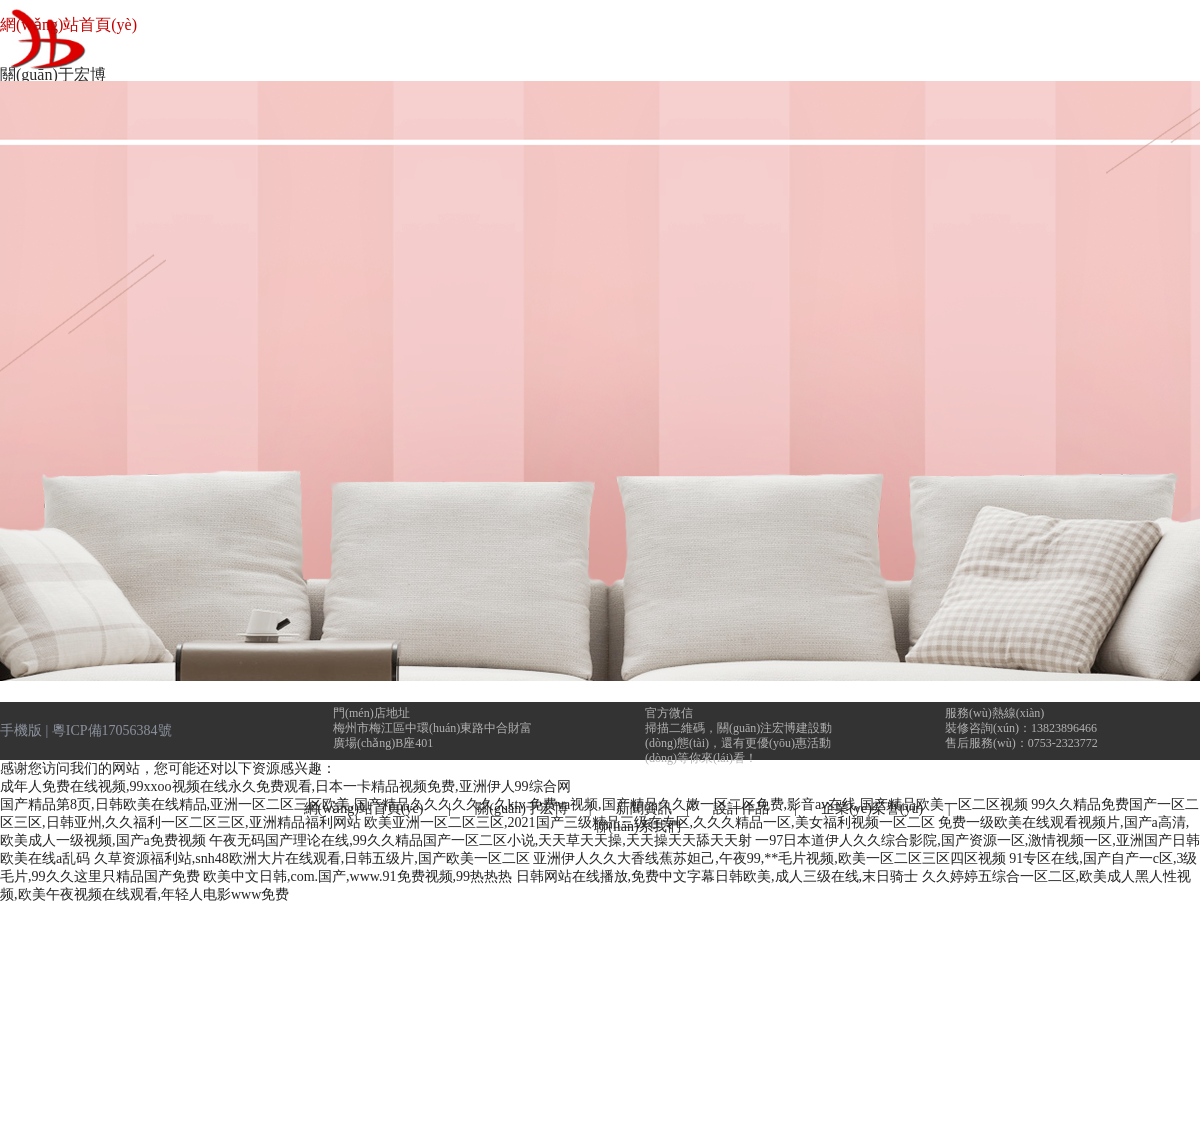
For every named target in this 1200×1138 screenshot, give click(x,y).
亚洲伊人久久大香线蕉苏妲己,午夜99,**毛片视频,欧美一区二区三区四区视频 (769, 858)
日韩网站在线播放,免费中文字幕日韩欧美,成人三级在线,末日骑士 (717, 876)
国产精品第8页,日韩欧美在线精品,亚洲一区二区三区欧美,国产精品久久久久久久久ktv (262, 804)
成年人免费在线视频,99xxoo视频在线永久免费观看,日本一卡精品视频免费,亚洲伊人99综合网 (285, 786)
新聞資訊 (644, 808)
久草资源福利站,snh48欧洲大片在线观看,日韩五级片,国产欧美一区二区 (312, 858)
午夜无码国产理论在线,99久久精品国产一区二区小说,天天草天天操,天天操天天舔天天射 (480, 840)
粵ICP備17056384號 (112, 730)
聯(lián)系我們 (637, 826)
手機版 (21, 730)
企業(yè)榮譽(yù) (872, 808)
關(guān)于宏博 (521, 808)
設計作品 (746, 808)
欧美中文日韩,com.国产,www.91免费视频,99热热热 (357, 876)
